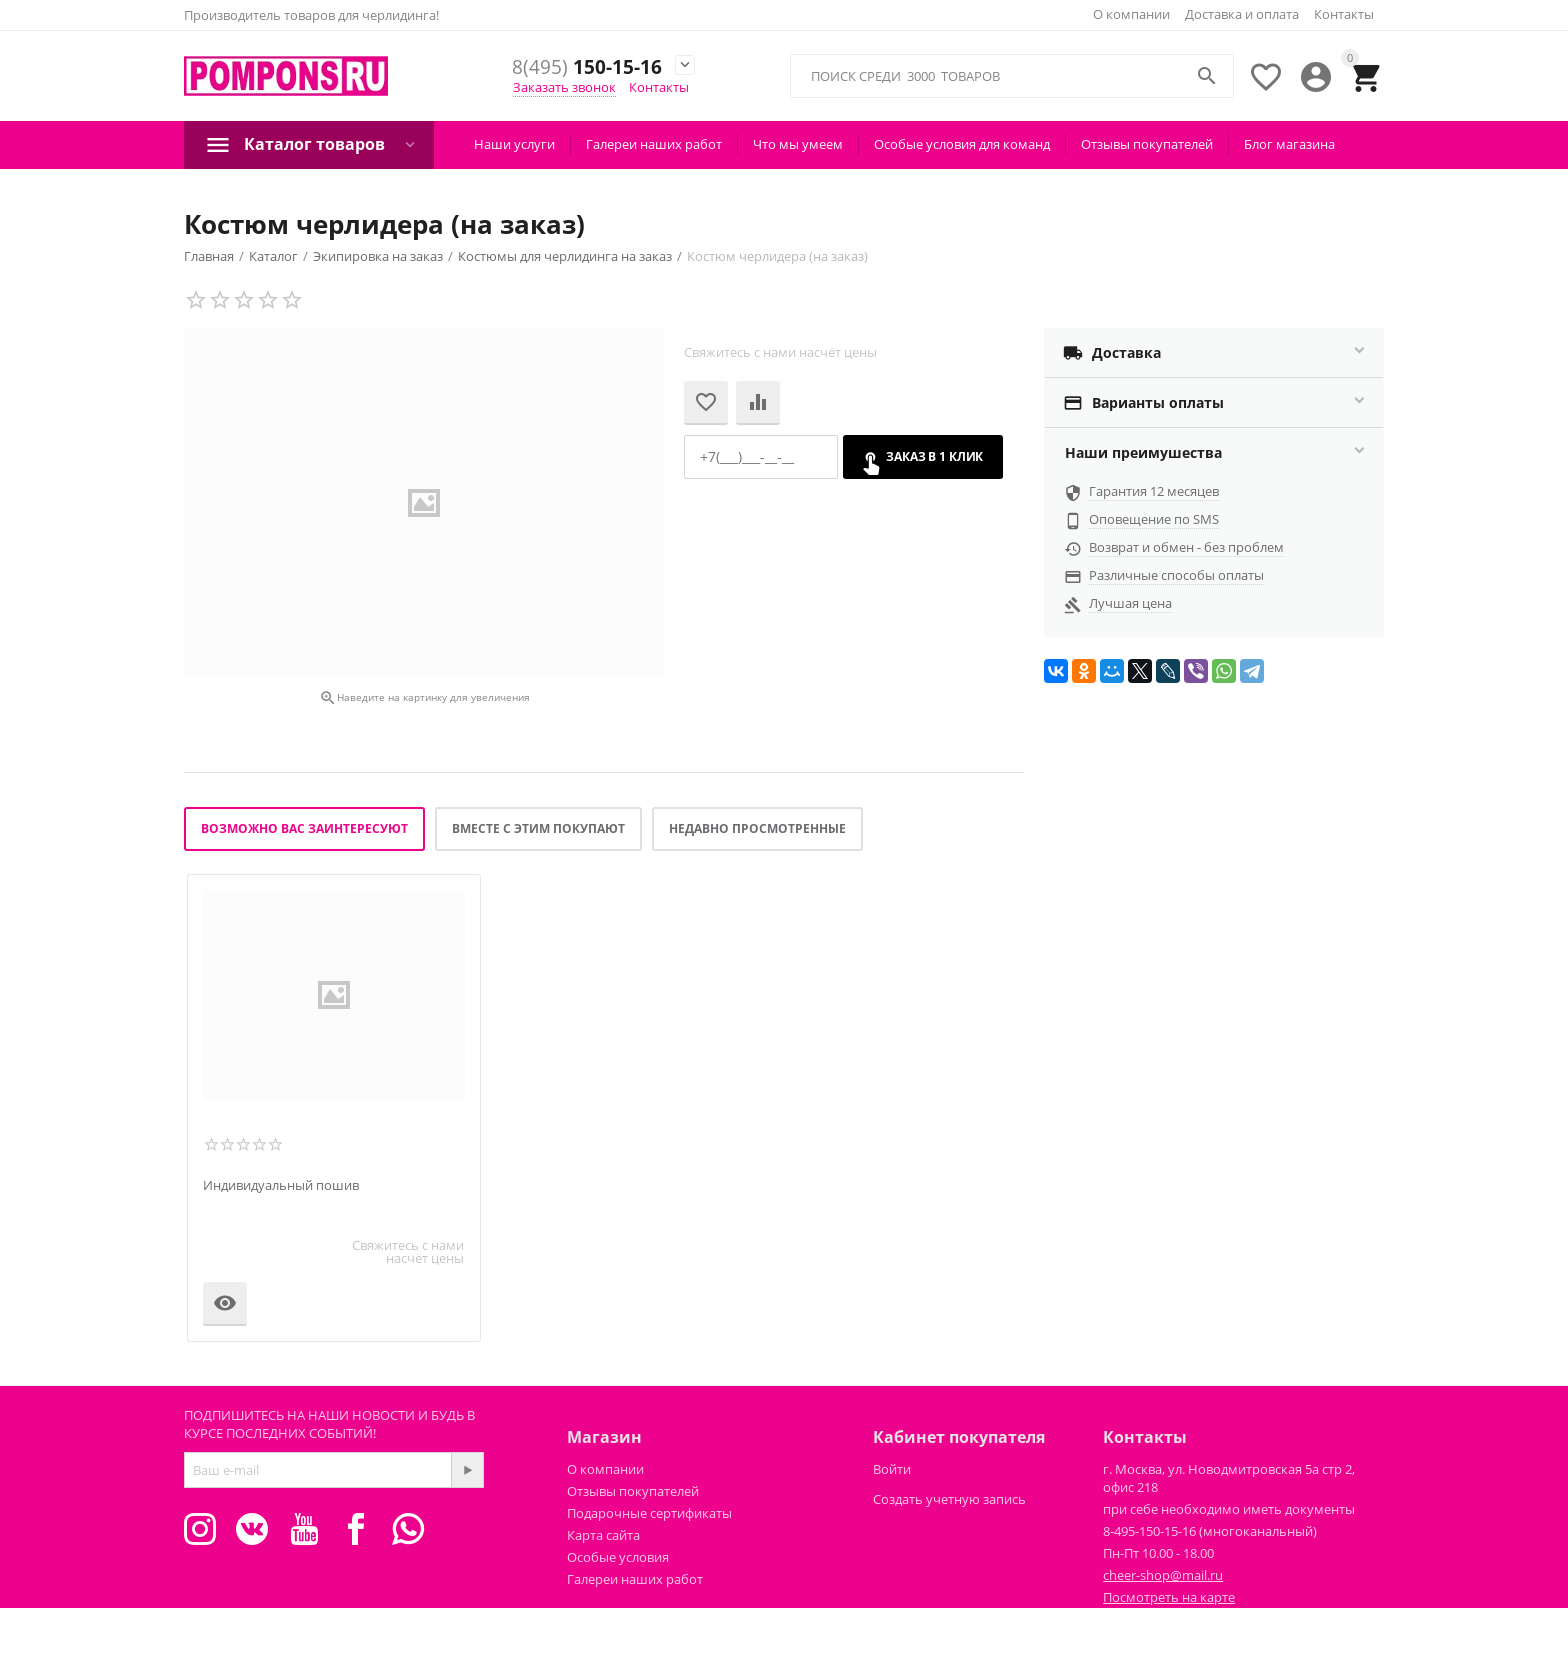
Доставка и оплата (1242, 14)
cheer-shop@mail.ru (1163, 1575)
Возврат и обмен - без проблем (1186, 547)
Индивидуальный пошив (281, 1186)
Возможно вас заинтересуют (304, 828)
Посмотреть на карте (1169, 1597)
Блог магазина (1289, 144)
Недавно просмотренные (757, 828)
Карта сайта (603, 1535)
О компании (1131, 14)
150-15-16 (587, 67)
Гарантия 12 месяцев (1154, 491)
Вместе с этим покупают (538, 828)
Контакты (1344, 14)
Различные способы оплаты (1176, 575)
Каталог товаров (314, 144)
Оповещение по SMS (1154, 519)
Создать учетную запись (949, 1499)
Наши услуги (514, 144)
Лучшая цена (1130, 603)
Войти (892, 1469)
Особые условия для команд (962, 144)
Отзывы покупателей (1147, 144)
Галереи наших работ (654, 144)
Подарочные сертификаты (649, 1513)
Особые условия (618, 1557)
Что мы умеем (798, 144)
